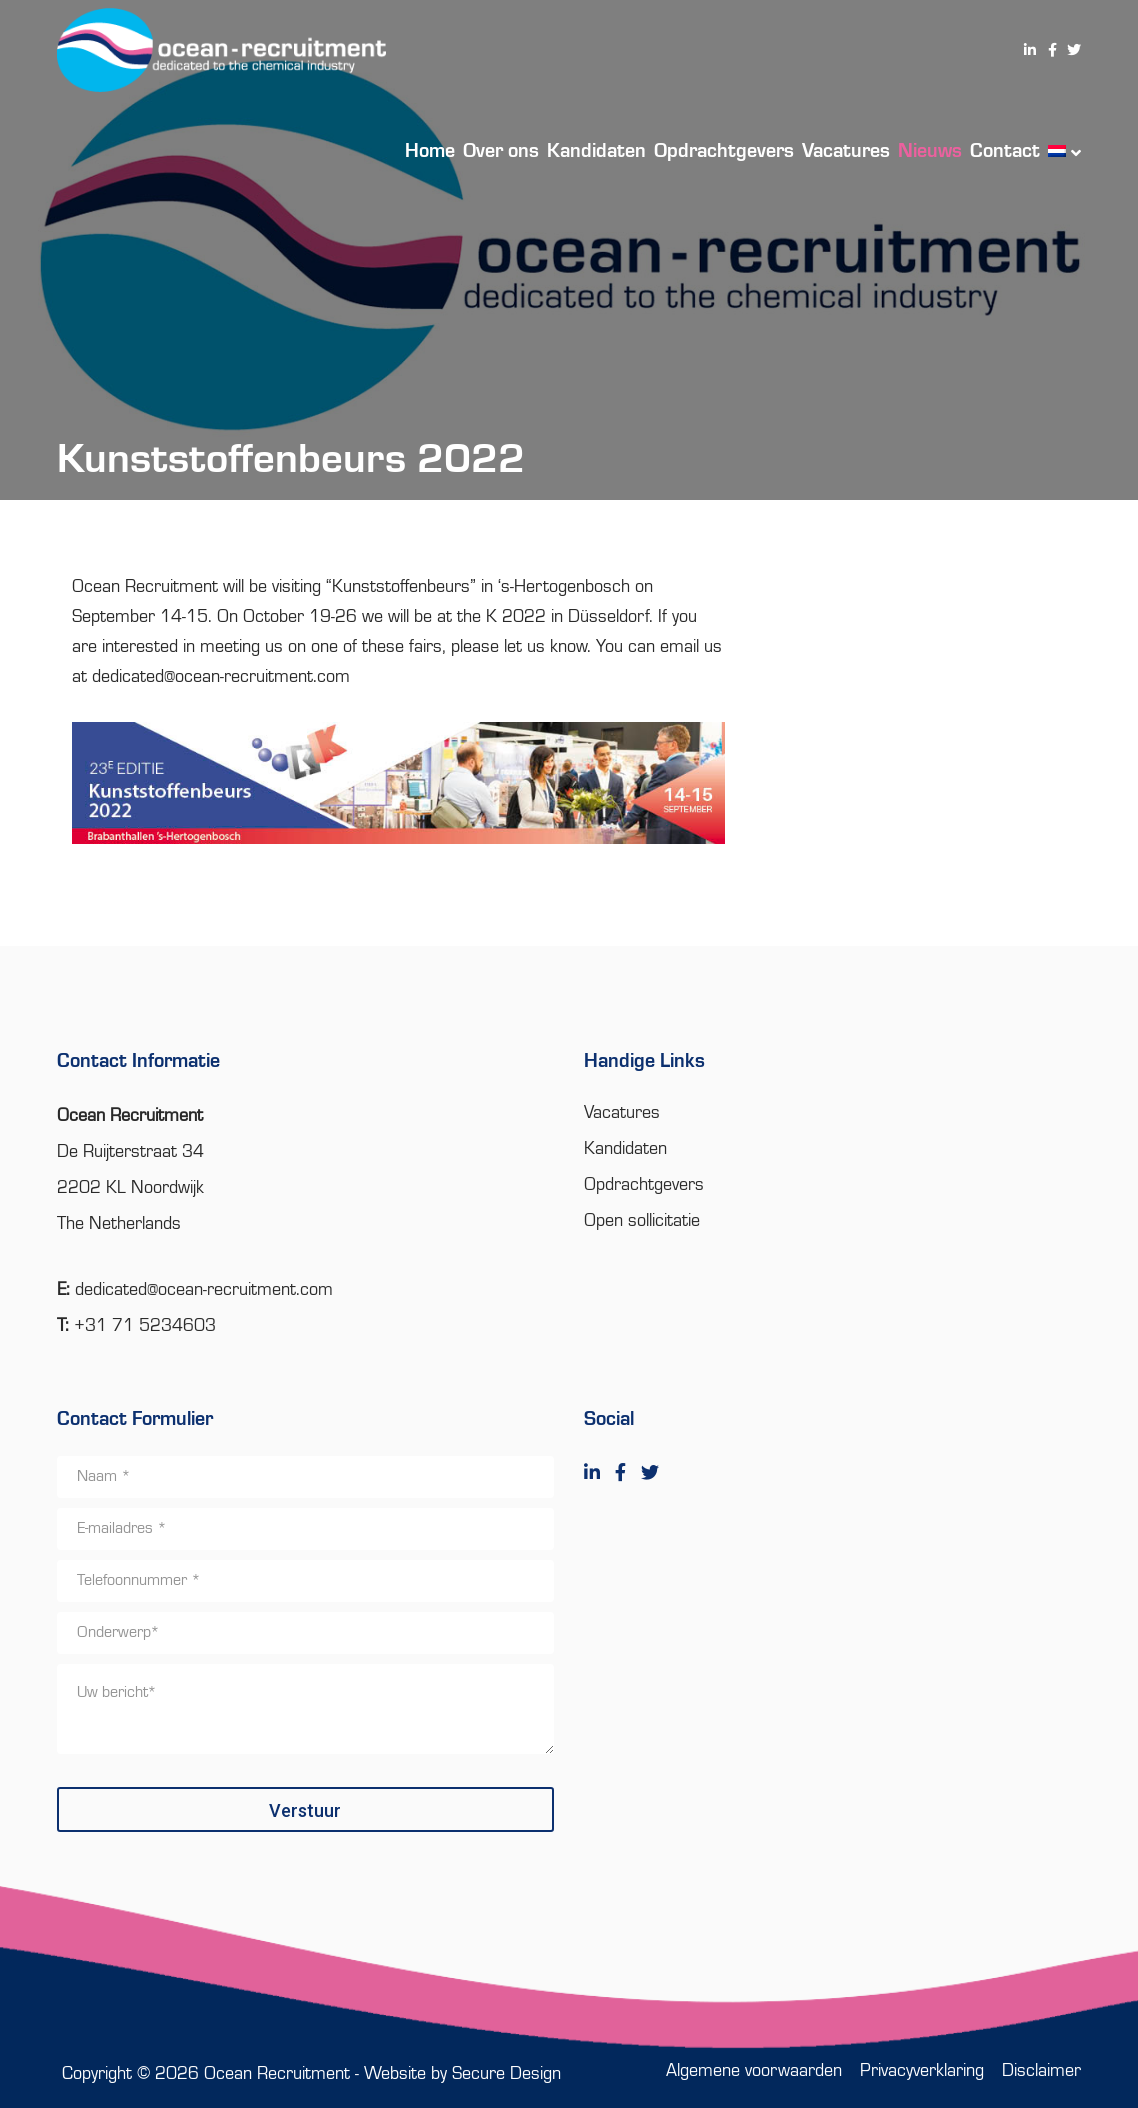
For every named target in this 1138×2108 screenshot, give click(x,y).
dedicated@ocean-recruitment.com (221, 677)
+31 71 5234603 (145, 1326)
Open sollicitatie (642, 1221)
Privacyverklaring (922, 2071)
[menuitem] (1060, 150)
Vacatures (622, 1113)
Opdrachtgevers (644, 1185)
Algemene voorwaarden (754, 2071)
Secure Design (506, 2074)
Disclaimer (1041, 2071)
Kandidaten (625, 1149)
